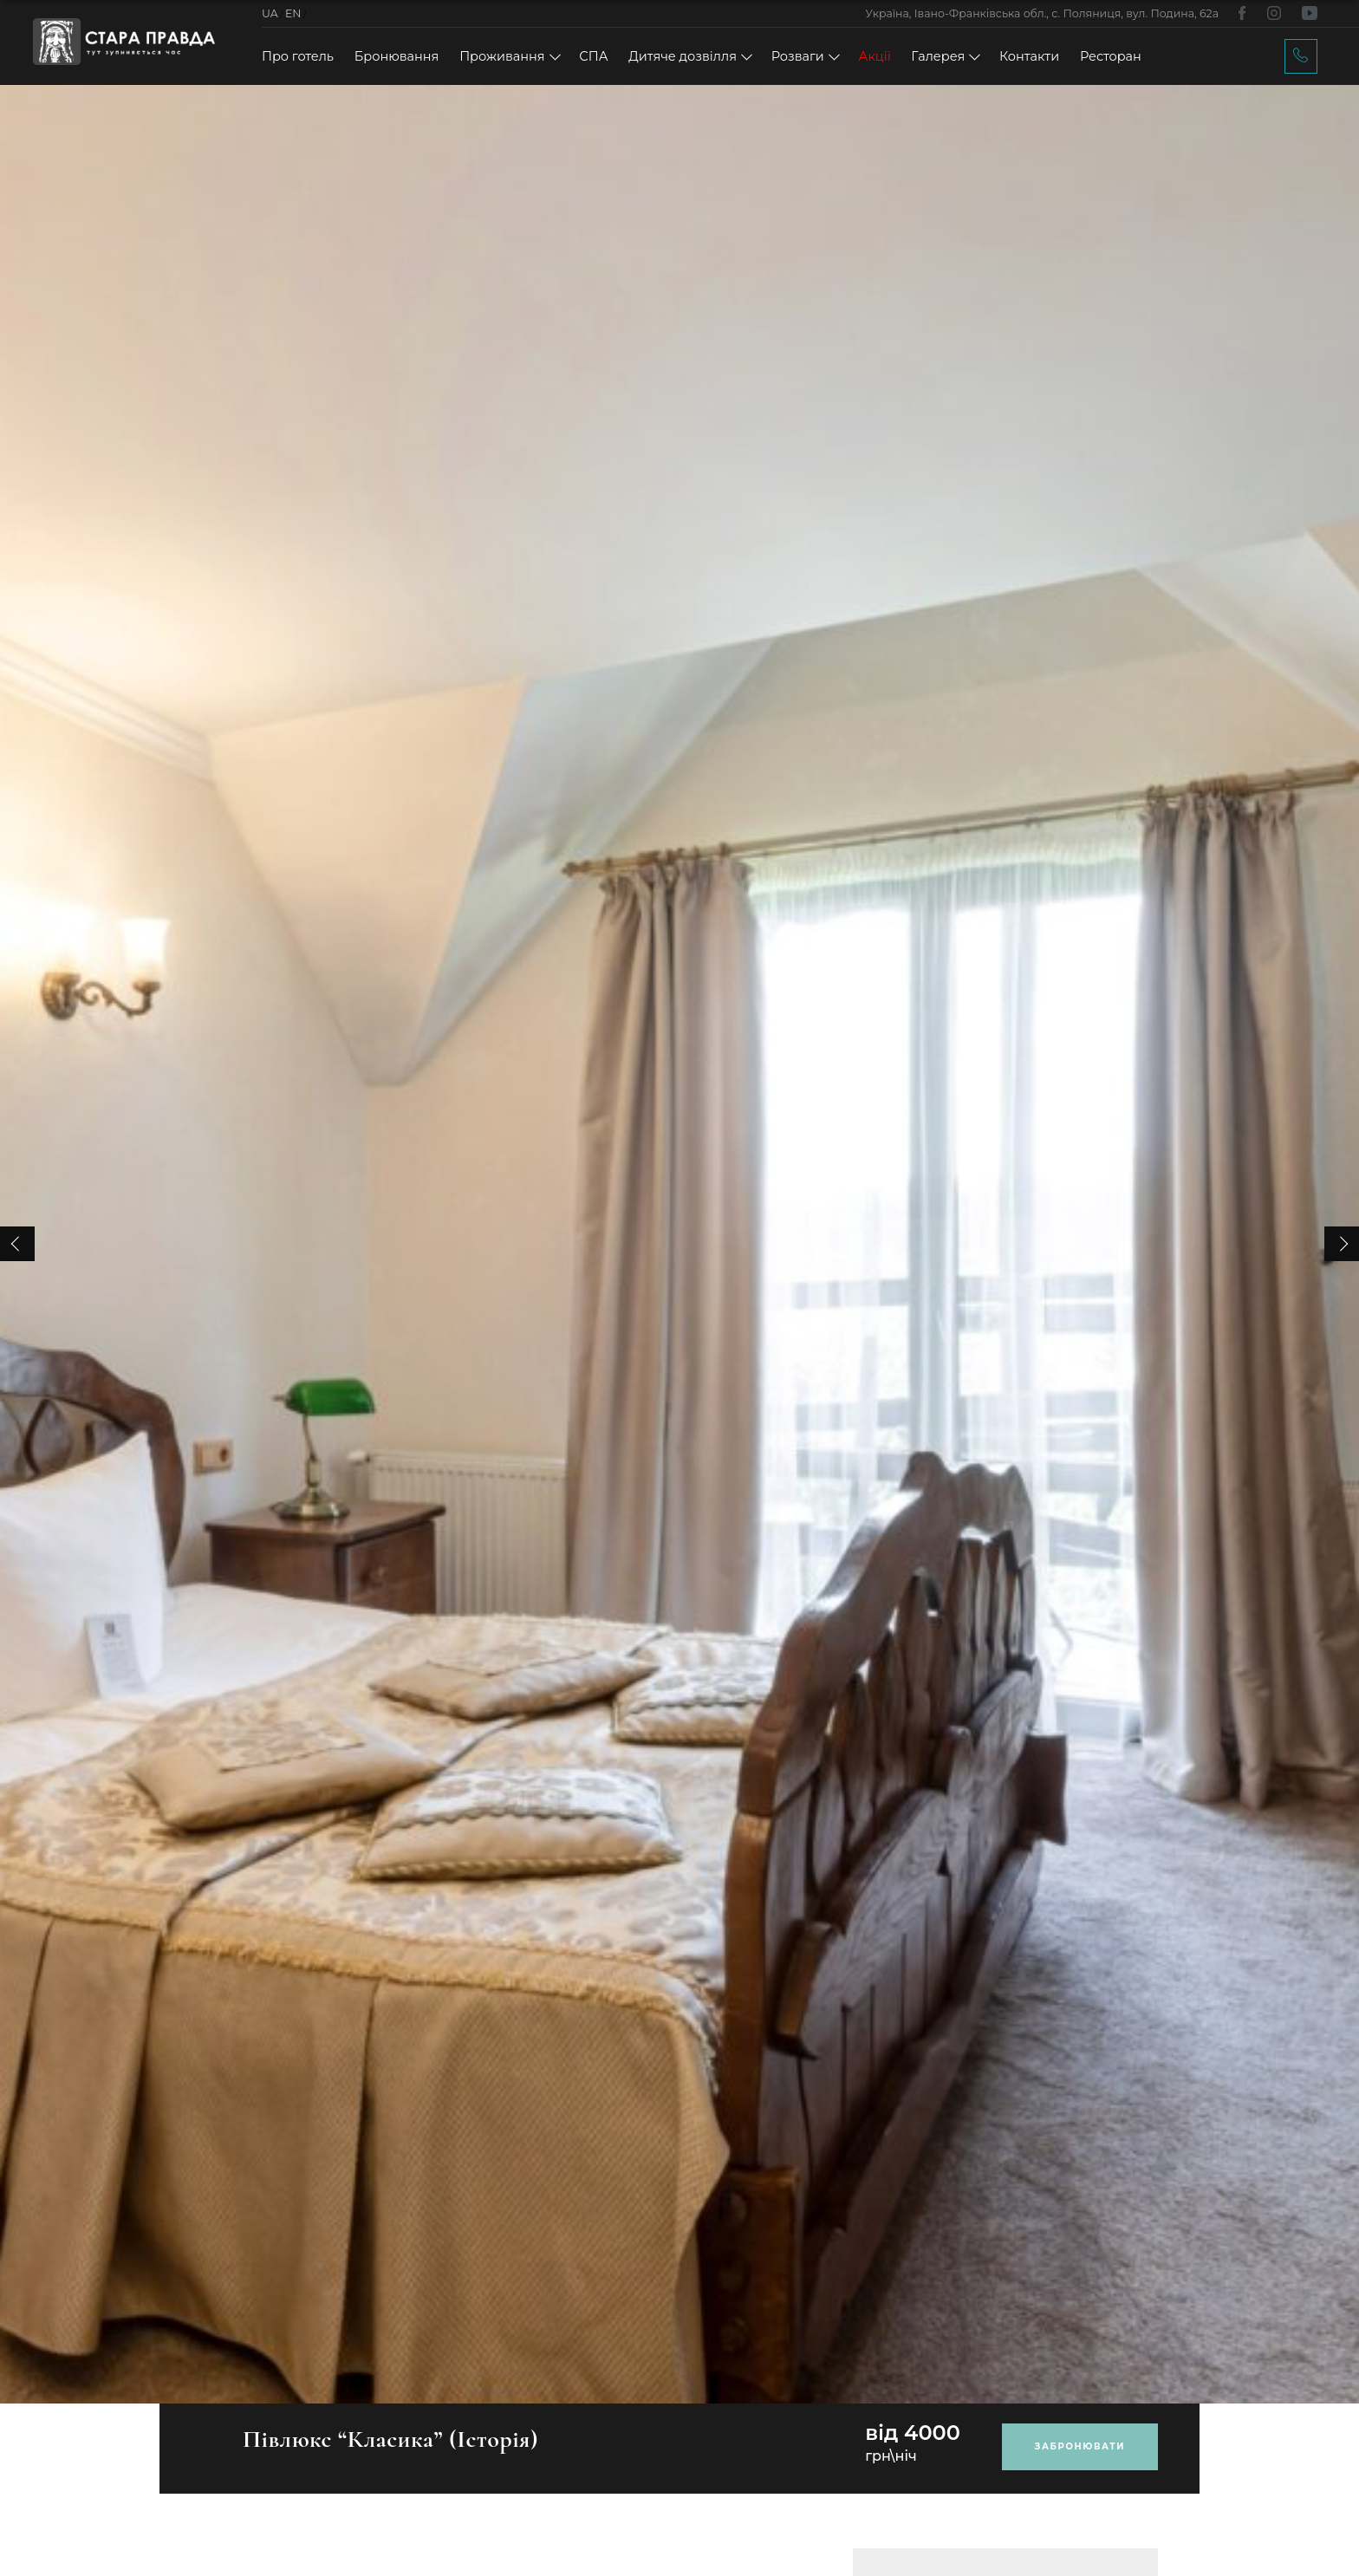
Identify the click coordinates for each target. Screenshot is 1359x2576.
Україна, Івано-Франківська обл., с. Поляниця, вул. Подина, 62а (1042, 13)
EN (293, 13)
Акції (875, 56)
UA (270, 13)
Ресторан (1110, 56)
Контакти (1029, 56)
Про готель (298, 56)
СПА (593, 56)
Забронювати (1080, 2446)
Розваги (797, 56)
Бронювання (396, 56)
